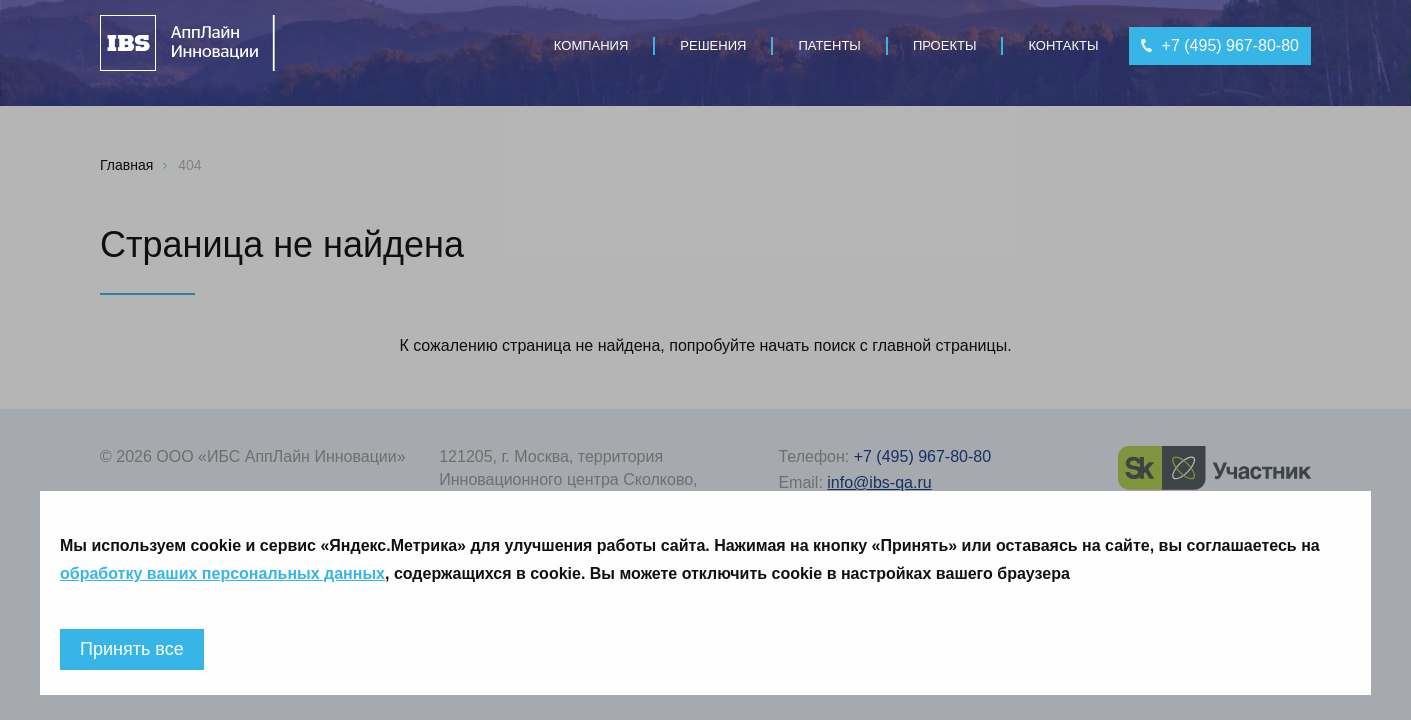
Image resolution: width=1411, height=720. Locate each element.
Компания (591, 45)
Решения (713, 45)
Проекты (945, 45)
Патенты (829, 45)
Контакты (1063, 45)
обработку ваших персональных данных (222, 573)
